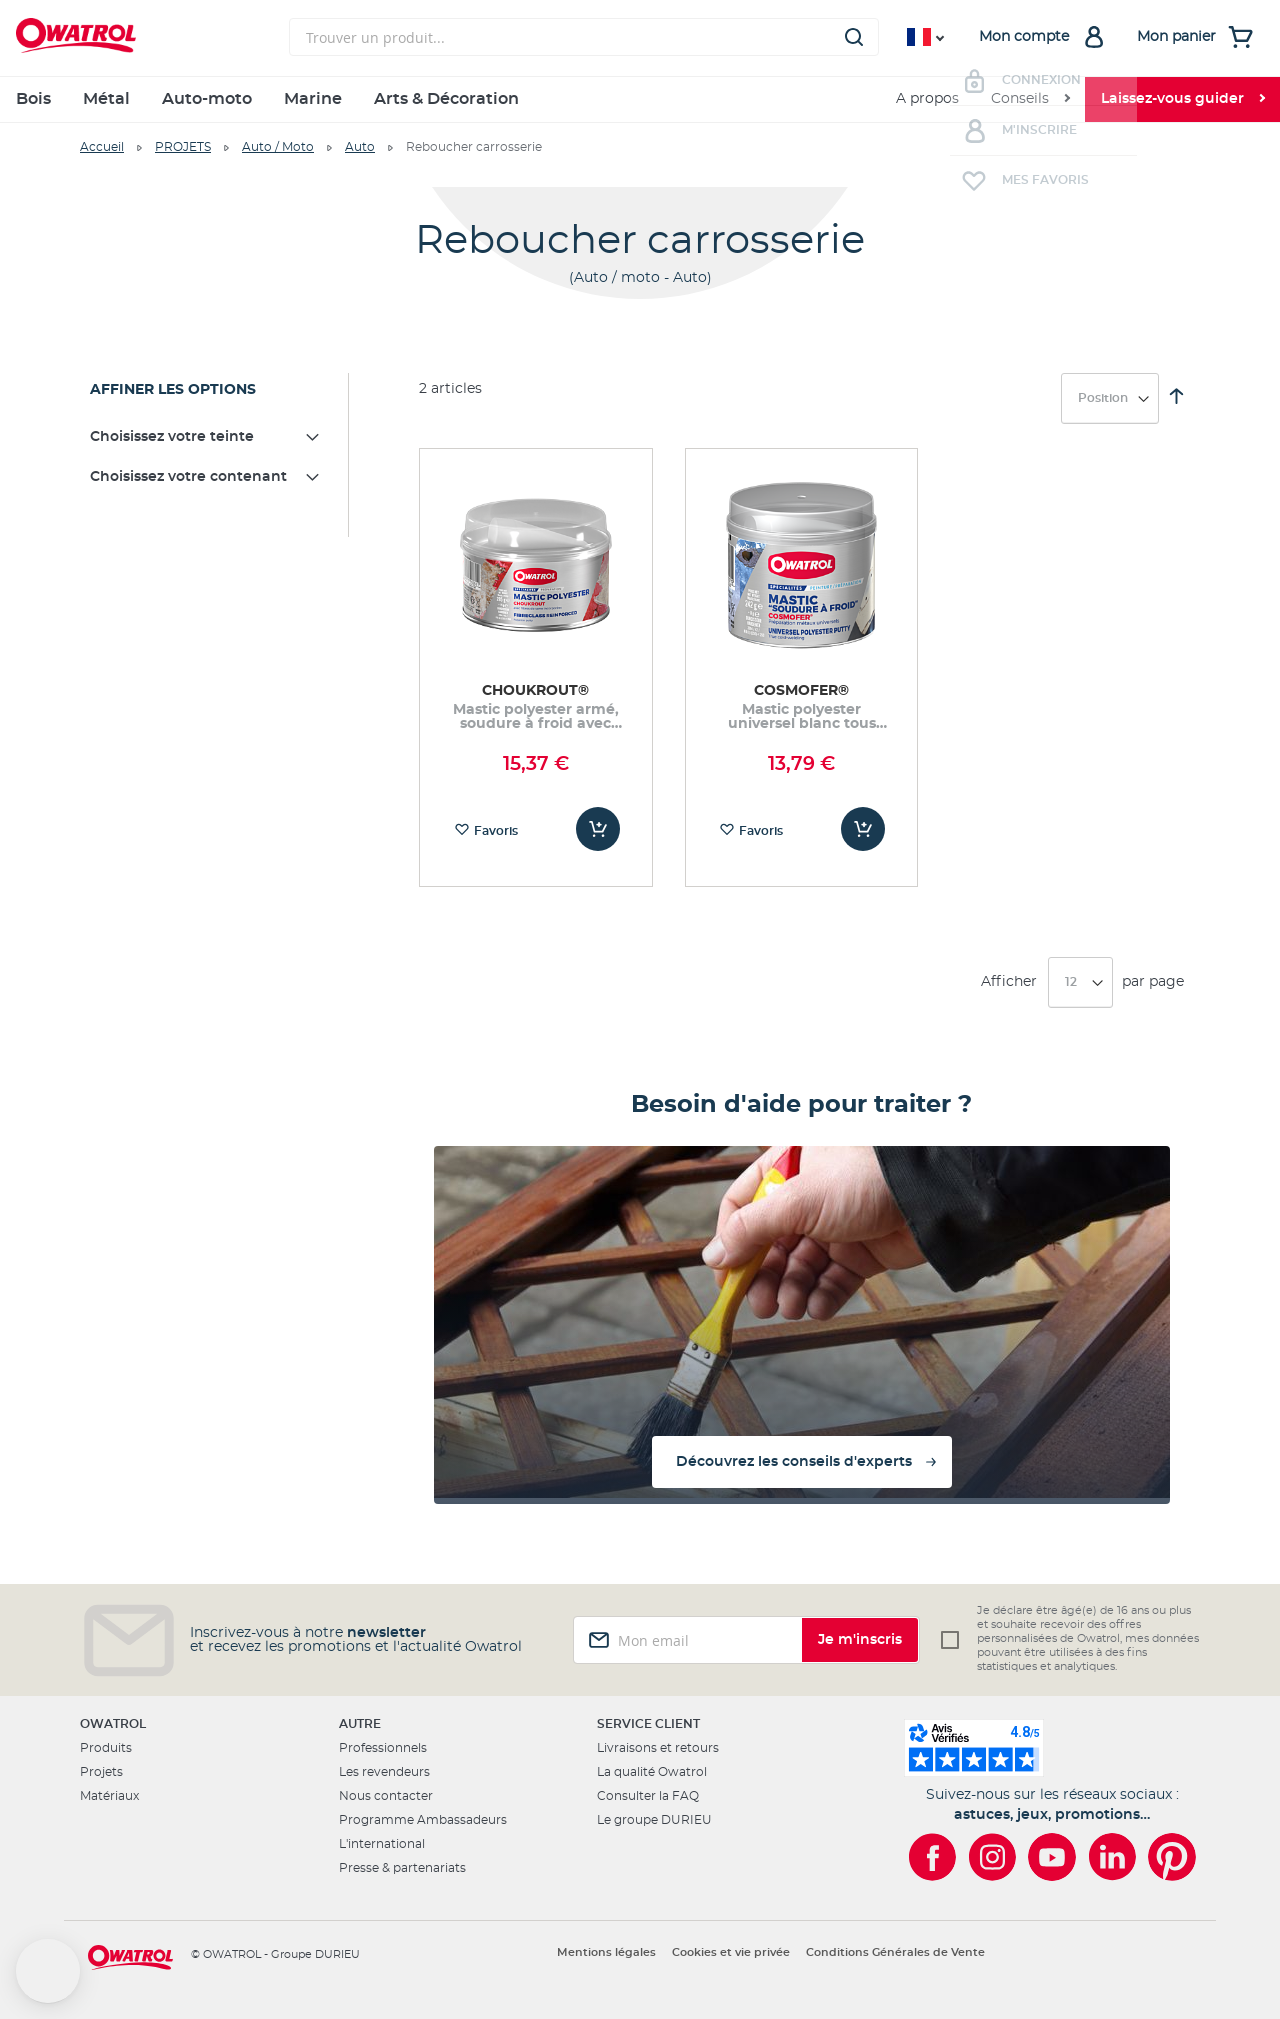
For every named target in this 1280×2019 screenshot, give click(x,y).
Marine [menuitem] (313, 99)
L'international (382, 1844)
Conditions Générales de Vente (895, 1952)
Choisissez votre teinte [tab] (172, 437)
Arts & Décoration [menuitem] (446, 99)
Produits (106, 1748)
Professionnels (383, 1748)
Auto (360, 147)
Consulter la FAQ (648, 1796)
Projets (101, 1772)
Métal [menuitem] (106, 99)
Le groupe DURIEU (654, 1820)
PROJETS (183, 147)
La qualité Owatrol (652, 1772)
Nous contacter (386, 1796)
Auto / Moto (278, 147)
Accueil (102, 147)
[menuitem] (1030, 99)
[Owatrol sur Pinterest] (1172, 1857)
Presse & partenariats (402, 1868)
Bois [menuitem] (33, 99)
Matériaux (109, 1796)
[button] (48, 1971)
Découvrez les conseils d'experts (794, 1462)
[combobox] (584, 37)
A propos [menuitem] (927, 99)
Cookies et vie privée (731, 1952)
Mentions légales (606, 1952)
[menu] (640, 99)
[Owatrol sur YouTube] (1052, 1857)
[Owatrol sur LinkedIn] (1112, 1857)
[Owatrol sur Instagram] (992, 1857)
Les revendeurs (384, 1772)
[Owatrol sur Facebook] (932, 1857)
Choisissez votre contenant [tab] (188, 477)
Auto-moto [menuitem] (207, 99)
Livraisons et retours (658, 1748)
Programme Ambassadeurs (423, 1820)
